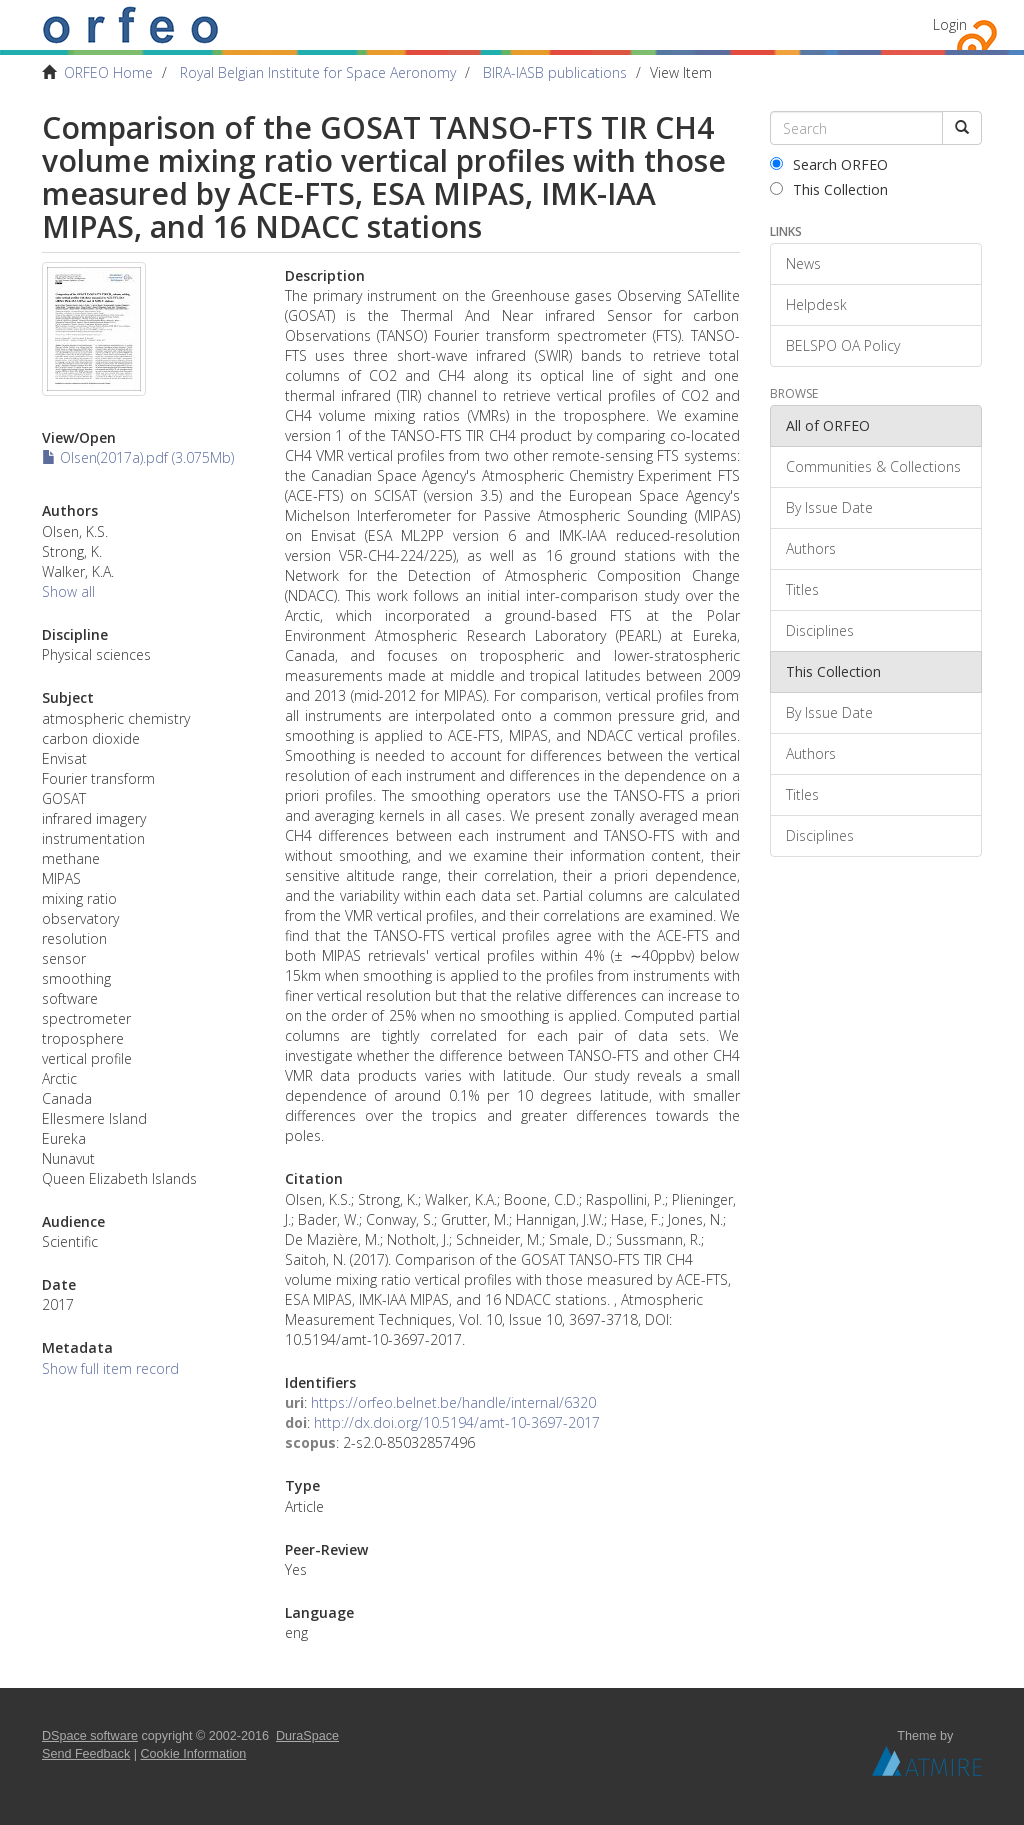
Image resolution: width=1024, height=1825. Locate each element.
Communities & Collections (873, 466)
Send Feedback (86, 1754)
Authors (811, 548)
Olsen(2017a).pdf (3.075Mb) (138, 457)
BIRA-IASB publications (555, 72)
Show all (68, 591)
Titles (802, 589)
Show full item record (110, 1368)
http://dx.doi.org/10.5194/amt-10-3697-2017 (457, 1422)
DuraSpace (307, 1736)
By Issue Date (829, 507)
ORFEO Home (108, 72)
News (803, 263)
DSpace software (90, 1736)
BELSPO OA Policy (843, 345)
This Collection (829, 189)
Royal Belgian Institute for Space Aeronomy (318, 72)
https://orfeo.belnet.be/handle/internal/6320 (453, 1402)
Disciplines (820, 630)
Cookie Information (194, 1754)
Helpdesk (816, 304)
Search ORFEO (829, 164)
